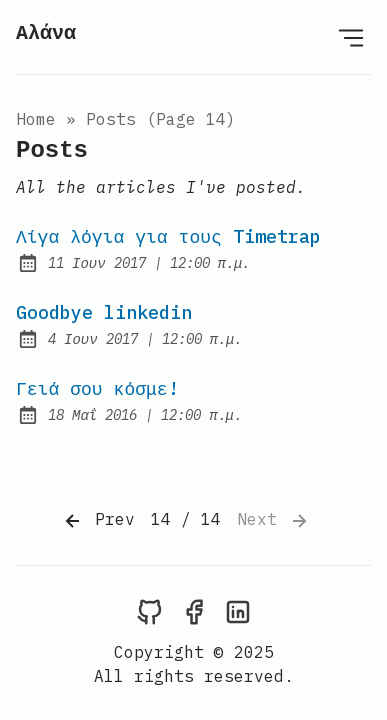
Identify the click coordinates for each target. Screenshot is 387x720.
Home (36, 119)
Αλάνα (46, 33)
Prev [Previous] (98, 521)
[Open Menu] (351, 37)
